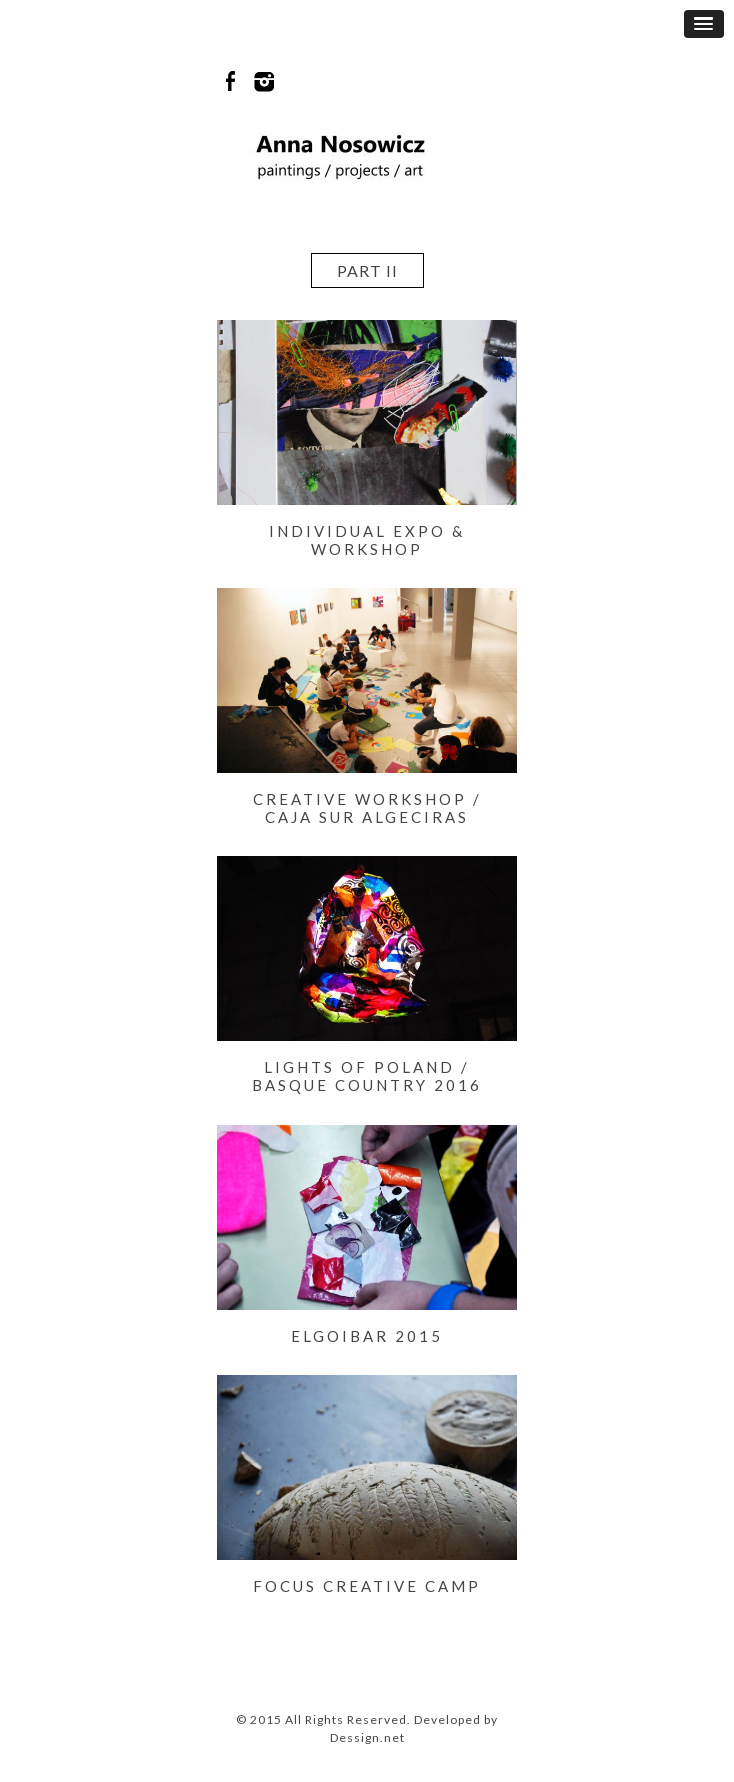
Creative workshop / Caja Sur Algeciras (367, 808)
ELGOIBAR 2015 (367, 1336)
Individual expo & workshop (367, 540)
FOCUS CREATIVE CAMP (367, 1586)
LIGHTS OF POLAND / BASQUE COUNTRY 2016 (367, 1076)
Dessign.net (367, 1737)
